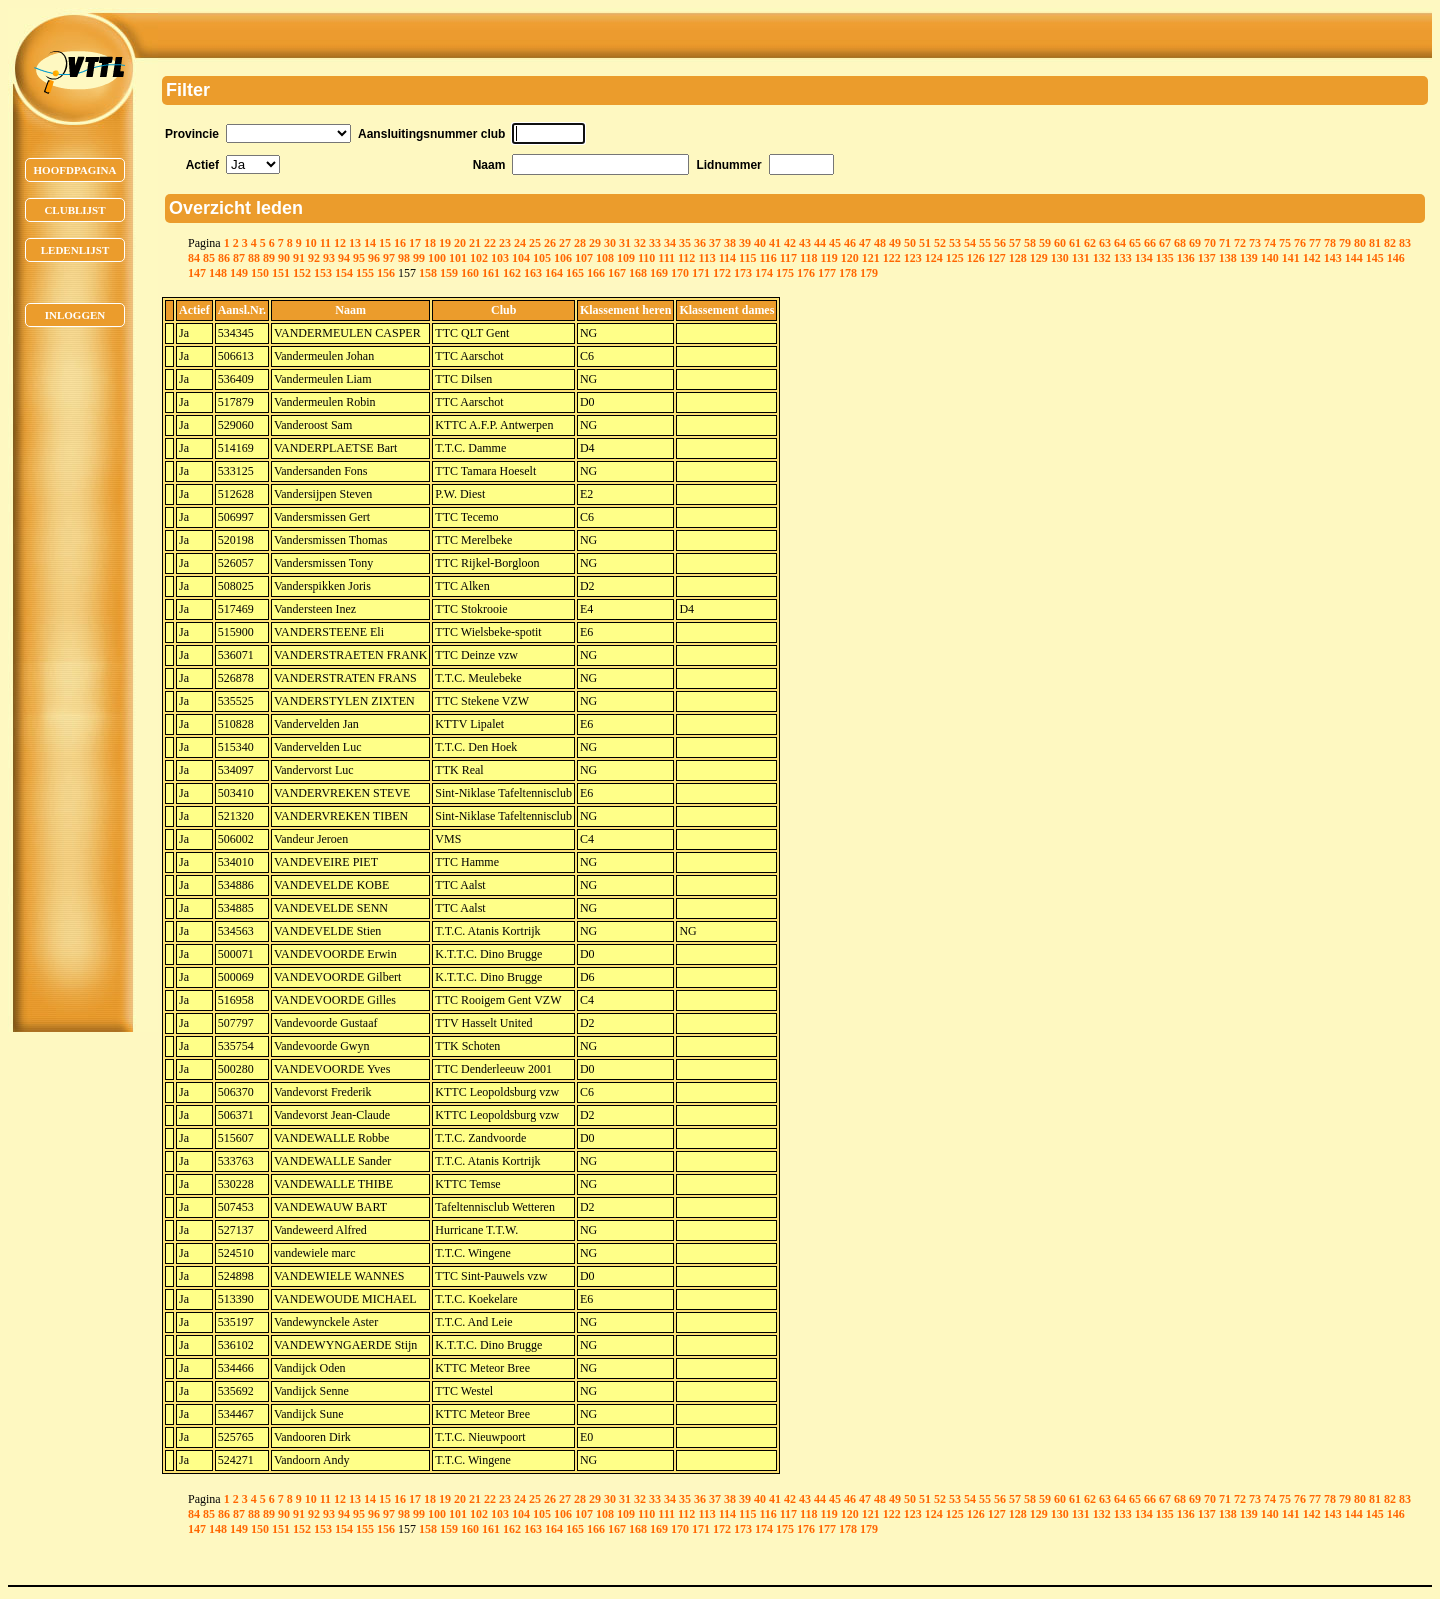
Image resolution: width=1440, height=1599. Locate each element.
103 (500, 258)
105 (542, 258)
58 (1030, 243)
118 (808, 258)
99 (419, 258)
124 (934, 258)
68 (1180, 243)
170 (680, 273)
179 (869, 273)
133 (1123, 258)
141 (1291, 258)
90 (284, 258)
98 (404, 258)
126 (976, 258)
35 (685, 243)
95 (359, 258)
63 (1105, 243)
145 (1375, 258)
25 (535, 243)
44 (820, 243)
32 (640, 243)
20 (460, 243)
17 (415, 243)
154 (344, 273)
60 (1060, 243)
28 (580, 243)
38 (730, 243)
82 (1390, 243)
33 (655, 243)
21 (475, 243)
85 (209, 258)
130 (1060, 258)
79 (1345, 243)
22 (490, 243)
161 (491, 273)
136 (1186, 258)
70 (1210, 243)
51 (925, 243)
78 (1330, 243)
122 (892, 258)
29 (595, 243)
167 (617, 273)
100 (437, 258)
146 (1396, 258)
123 (913, 258)
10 (311, 243)
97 (389, 258)
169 (659, 273)
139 (1249, 258)
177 (827, 273)
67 (1165, 243)
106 (563, 258)
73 (1255, 243)
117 (788, 258)
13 (355, 243)
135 (1165, 258)
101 (458, 258)
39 (745, 243)
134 (1144, 258)
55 (985, 243)
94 (344, 258)
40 (760, 243)
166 (596, 273)
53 (955, 243)
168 (638, 273)
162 (512, 273)
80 (1360, 243)
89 (269, 258)
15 (385, 243)
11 (325, 243)
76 (1300, 243)
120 (850, 258)
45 (835, 243)
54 (970, 243)
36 (700, 243)
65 (1135, 243)
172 (722, 273)
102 (479, 258)
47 (865, 243)
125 (955, 258)
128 (1018, 258)
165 (575, 273)
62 (1090, 243)
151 (281, 273)
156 (386, 273)
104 (521, 258)
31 (625, 243)
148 (218, 273)
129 (1039, 258)
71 (1225, 243)
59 (1045, 243)
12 (340, 243)
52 (940, 243)
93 (329, 258)
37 (715, 243)
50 (910, 243)
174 (764, 273)
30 (610, 243)
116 (767, 258)
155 (365, 273)
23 (505, 243)
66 (1150, 243)
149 (239, 273)
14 (370, 243)
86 (224, 258)
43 (805, 243)
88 (254, 258)
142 (1312, 258)
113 (706, 258)
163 (533, 273)
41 (775, 243)
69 (1195, 243)
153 (323, 273)
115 (747, 258)
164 (554, 273)
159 (449, 273)
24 (520, 243)
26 (550, 243)
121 (871, 258)
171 (701, 273)
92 (314, 258)
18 (430, 243)
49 (895, 243)
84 (194, 258)
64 (1120, 243)
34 (670, 243)
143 (1333, 258)
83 (1405, 243)
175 (785, 273)
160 (470, 273)
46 (850, 243)
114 (727, 258)
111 (666, 258)
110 (646, 258)
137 (1207, 258)
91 (299, 258)
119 (828, 258)
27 (565, 243)
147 (197, 273)
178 (848, 273)
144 (1354, 258)
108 (605, 258)
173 (743, 273)
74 (1270, 243)
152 (302, 273)
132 (1102, 258)
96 (374, 258)
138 (1228, 258)
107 (584, 258)
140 (1270, 258)
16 (400, 243)
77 (1315, 243)
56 (1000, 243)
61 (1075, 243)
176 (806, 273)
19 (445, 243)
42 (790, 243)
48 (880, 243)
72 (1240, 243)
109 (626, 258)
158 (428, 273)
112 (686, 258)
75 (1285, 243)
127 (997, 258)
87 (239, 258)
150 (260, 273)
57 (1015, 243)
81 (1375, 243)
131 (1081, 258)
